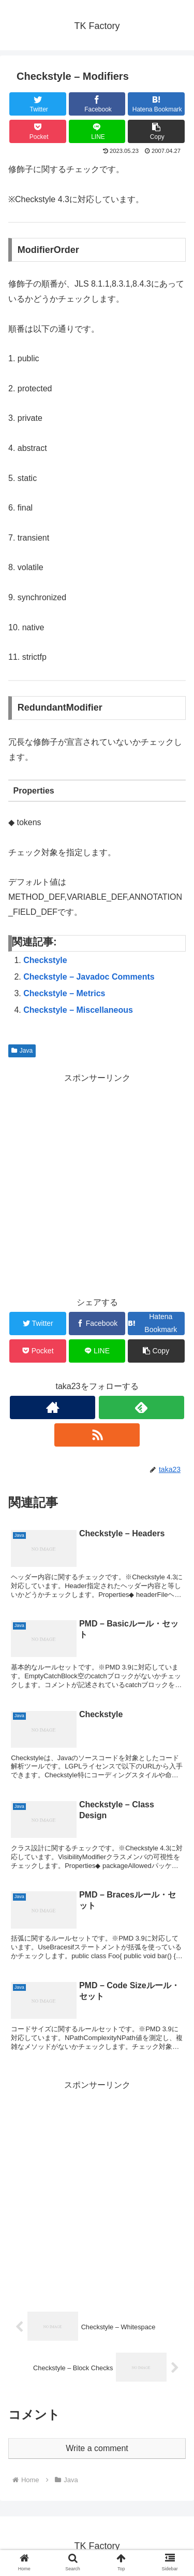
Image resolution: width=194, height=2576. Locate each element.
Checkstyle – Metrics (64, 993)
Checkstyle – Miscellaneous (78, 1010)
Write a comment (97, 2448)
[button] (156, 131)
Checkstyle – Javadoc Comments (88, 976)
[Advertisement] (97, 1183)
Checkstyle (45, 960)
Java (22, 1050)
